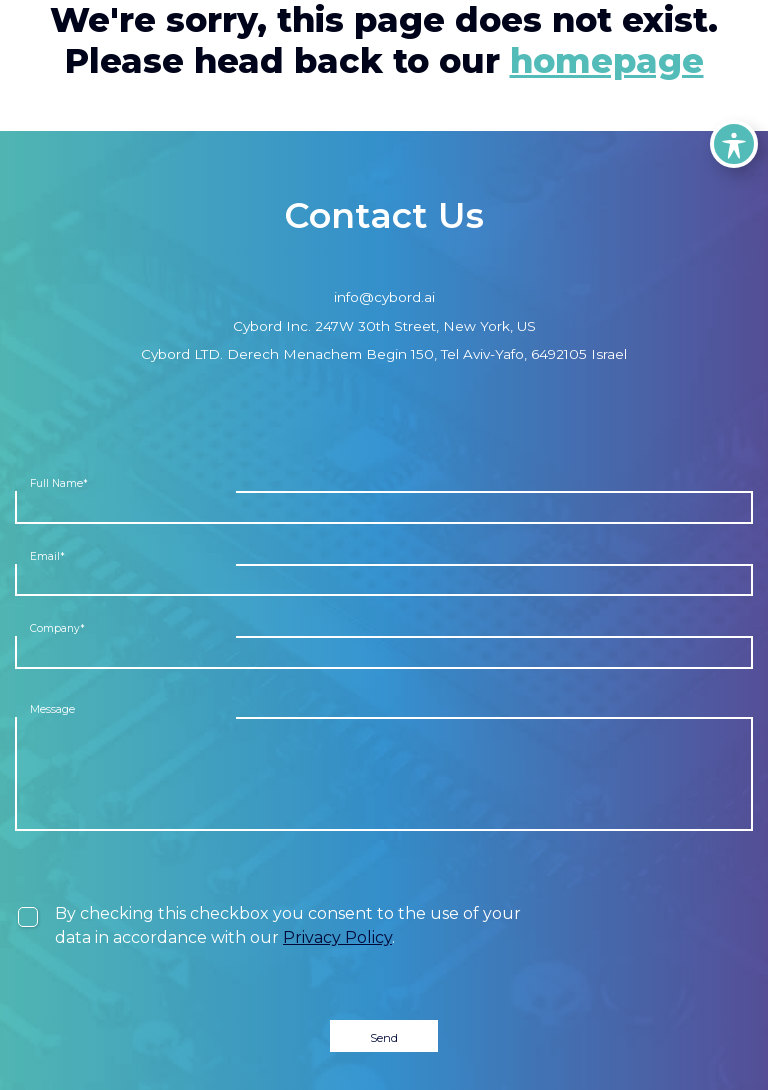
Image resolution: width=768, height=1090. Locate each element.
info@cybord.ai (384, 297)
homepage (607, 61)
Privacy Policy (337, 937)
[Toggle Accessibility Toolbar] (734, 144)
